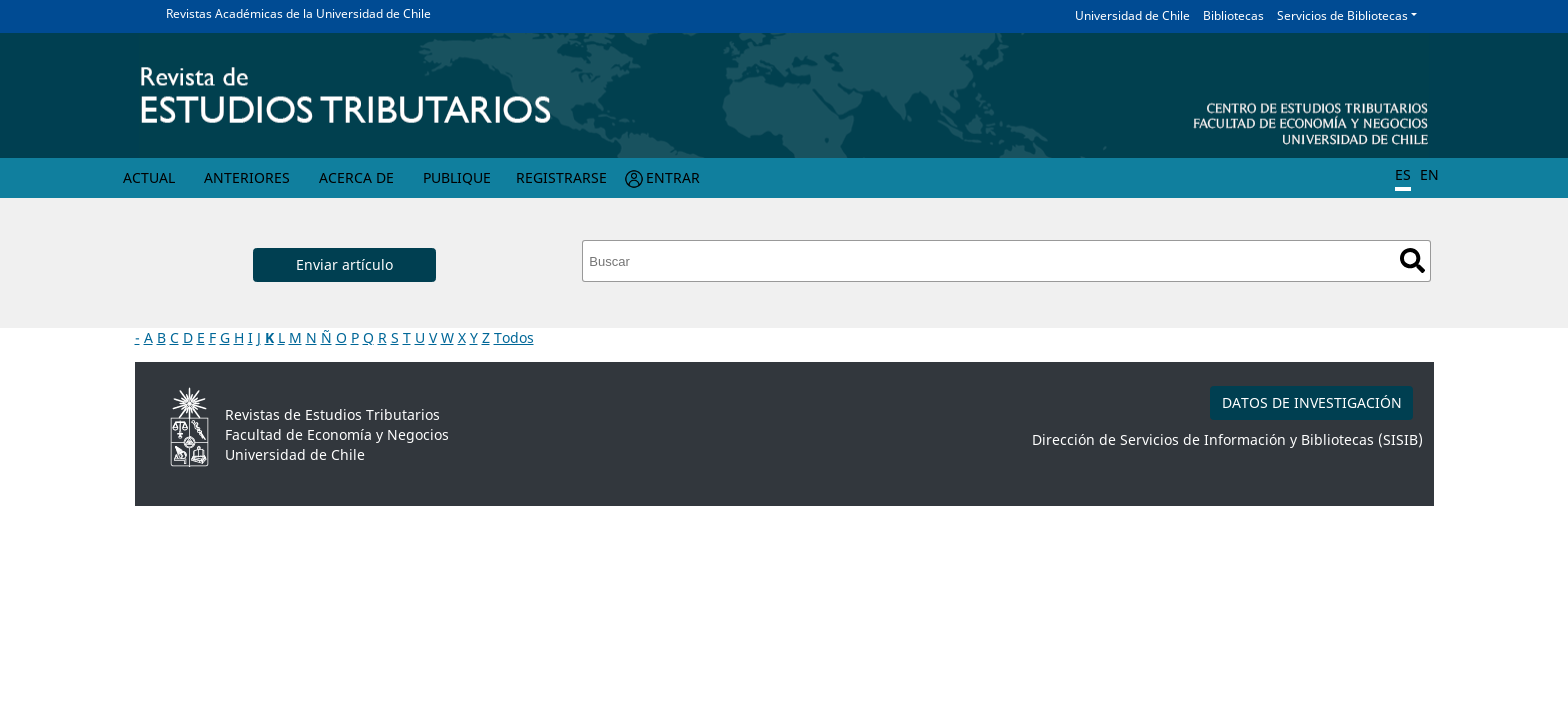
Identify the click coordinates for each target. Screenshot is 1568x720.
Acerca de (356, 177)
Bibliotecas (1233, 15)
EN (1429, 174)
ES (1403, 174)
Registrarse (561, 177)
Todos (514, 337)
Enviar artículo (344, 264)
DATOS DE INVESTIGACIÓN (1312, 402)
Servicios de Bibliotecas (1342, 15)
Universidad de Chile (1132, 15)
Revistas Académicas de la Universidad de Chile (298, 13)
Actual (149, 177)
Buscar (1412, 260)
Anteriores (247, 177)
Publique (457, 177)
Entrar (673, 177)
